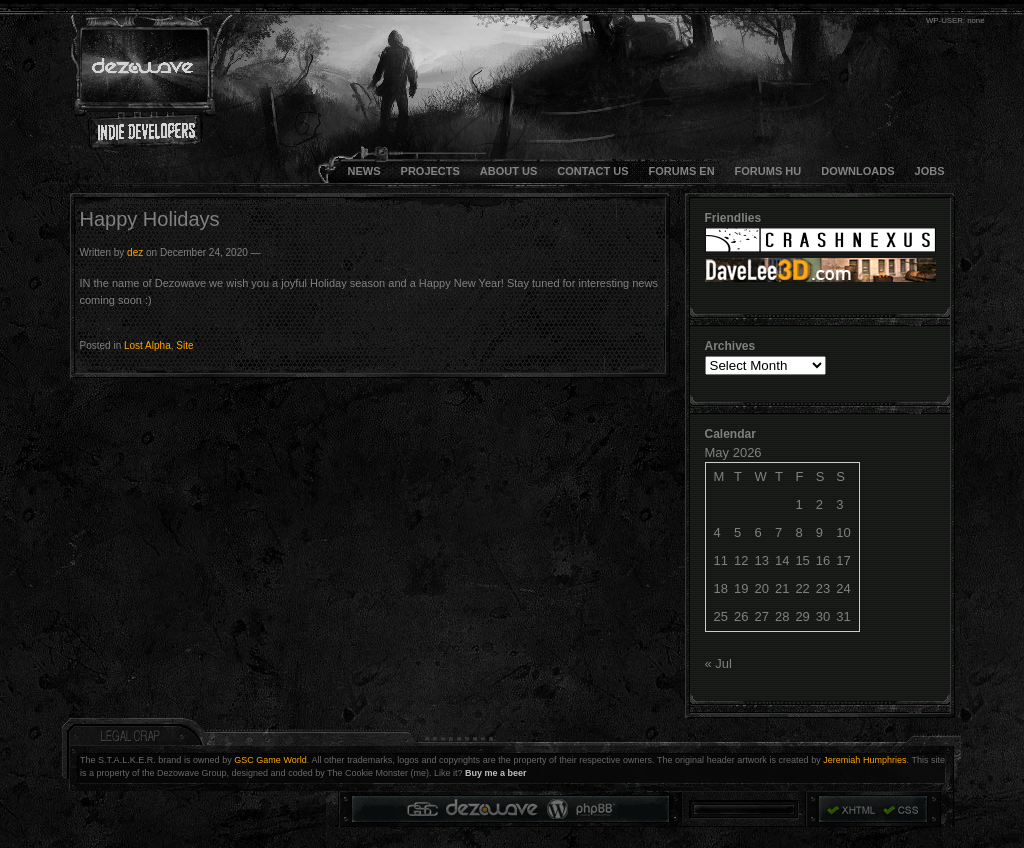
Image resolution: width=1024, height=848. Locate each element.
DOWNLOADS (857, 171)
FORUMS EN (682, 171)
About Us (508, 171)
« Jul (718, 663)
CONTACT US (592, 171)
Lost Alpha (147, 345)
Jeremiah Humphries (864, 760)
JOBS (930, 171)
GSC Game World (270, 760)
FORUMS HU (768, 171)
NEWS (364, 171)
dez (135, 252)
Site (184, 345)
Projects (430, 171)
